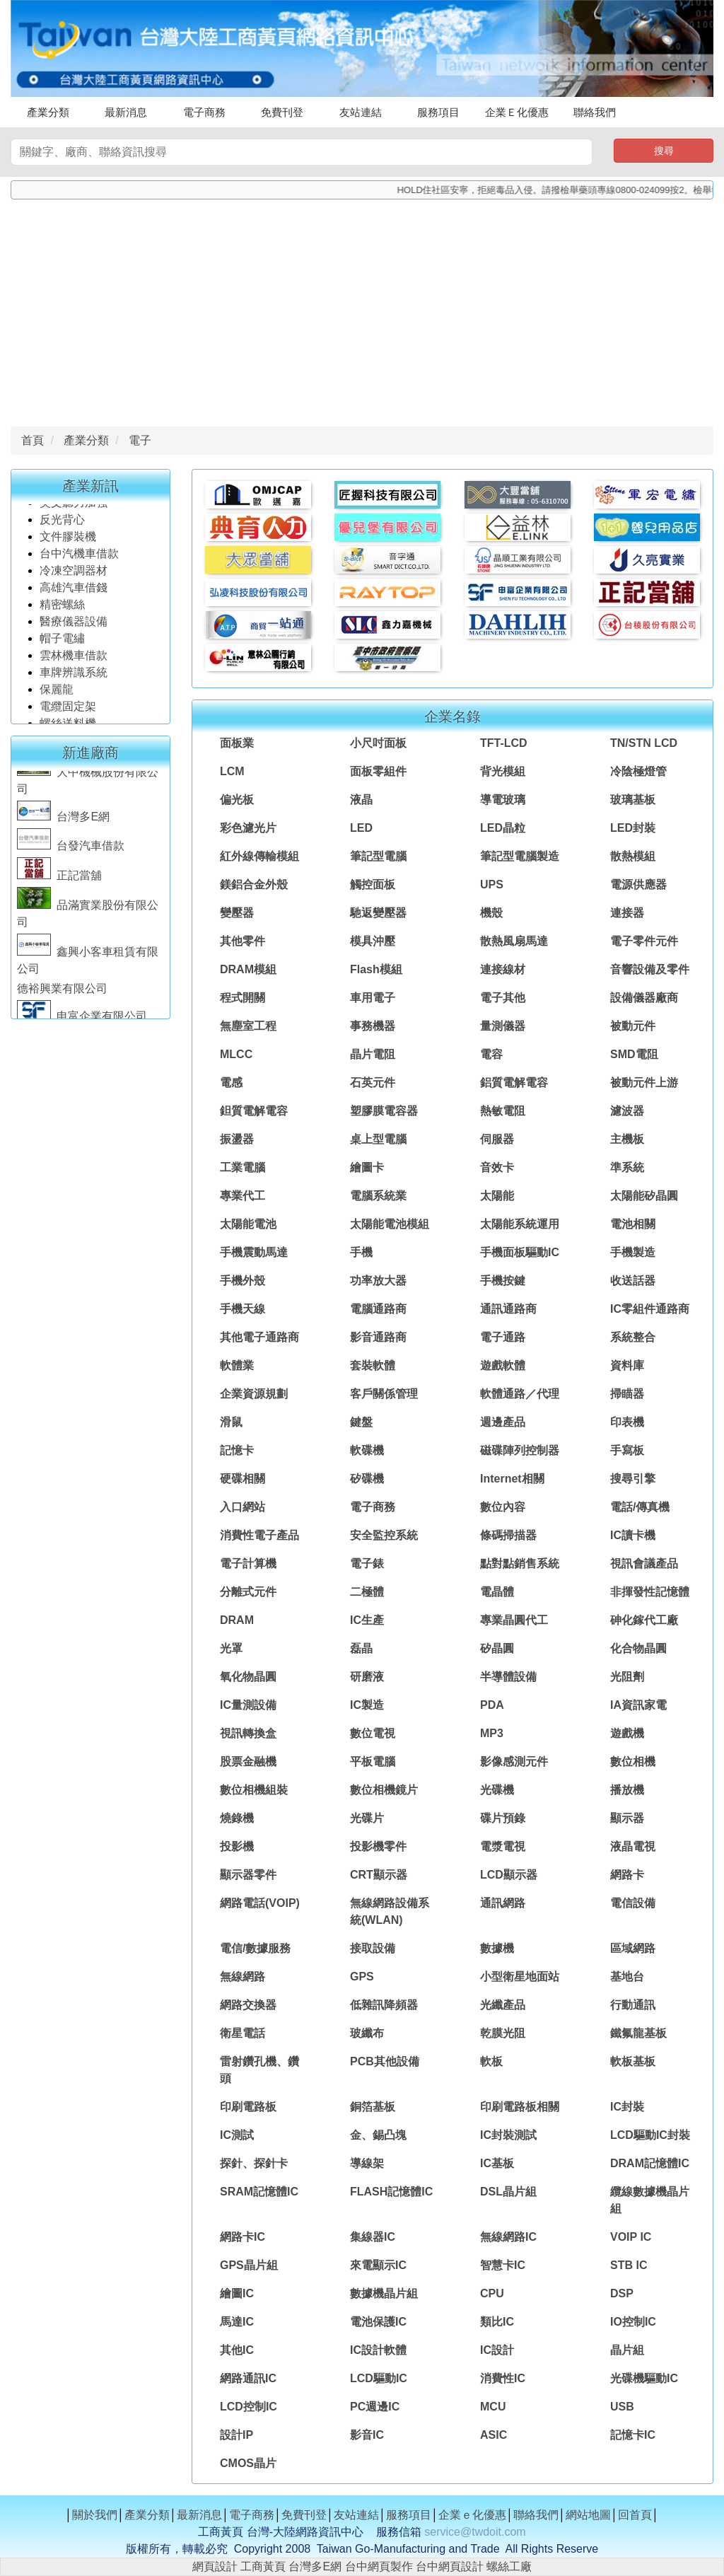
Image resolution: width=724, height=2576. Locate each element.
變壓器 (237, 913)
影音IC (367, 2435)
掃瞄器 (627, 1394)
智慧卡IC (502, 2265)
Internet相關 (512, 1479)
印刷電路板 (248, 2107)
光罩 (231, 1648)
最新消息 (126, 112)
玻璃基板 (632, 800)
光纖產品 (502, 2005)
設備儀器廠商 (644, 998)
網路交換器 (248, 2005)
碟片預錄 (502, 1818)
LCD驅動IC (378, 2378)
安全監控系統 (384, 1535)
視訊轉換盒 (248, 1733)
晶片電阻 (372, 1054)
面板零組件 (378, 771)
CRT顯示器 (378, 1875)
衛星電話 (242, 2033)
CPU (492, 2293)
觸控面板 (372, 884)
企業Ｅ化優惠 (517, 112)
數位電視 (372, 1733)
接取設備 (372, 1948)
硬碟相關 (242, 1479)
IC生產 (367, 1620)
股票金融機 (248, 1762)
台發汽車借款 (70, 858)
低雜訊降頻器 (384, 2005)
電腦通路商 (378, 1309)
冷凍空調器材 (75, 583)
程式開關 (242, 998)
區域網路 (632, 1948)
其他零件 (242, 941)
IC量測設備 (248, 1705)
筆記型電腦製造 (519, 856)
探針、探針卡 (254, 2163)
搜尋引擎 (632, 1479)
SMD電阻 (634, 1054)
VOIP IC (630, 2237)
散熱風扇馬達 (514, 941)
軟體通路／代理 (519, 1394)
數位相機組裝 (254, 1790)
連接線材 (502, 969)
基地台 (627, 1977)
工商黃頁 (263, 2566)
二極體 (367, 1592)
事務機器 (372, 1026)
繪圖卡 (367, 1167)
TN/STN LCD (643, 743)
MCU (493, 2407)
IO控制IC (633, 2322)
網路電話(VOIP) (260, 1903)
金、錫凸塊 (378, 2135)
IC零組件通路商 (649, 1309)
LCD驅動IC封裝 (650, 2135)
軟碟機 (367, 1450)
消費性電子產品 (259, 1535)
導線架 (367, 2163)
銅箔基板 (372, 2107)
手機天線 (242, 1309)
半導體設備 (508, 1677)
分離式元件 (248, 1592)
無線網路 (242, 1977)
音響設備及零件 (649, 969)
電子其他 (502, 998)
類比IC (497, 2322)
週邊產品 (502, 1422)
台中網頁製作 (379, 2566)
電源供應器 (638, 884)
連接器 (627, 913)
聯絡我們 (594, 112)
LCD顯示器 (508, 1875)
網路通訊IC (248, 2378)
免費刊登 (282, 112)
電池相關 (632, 1224)
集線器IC (372, 2237)
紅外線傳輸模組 (259, 856)
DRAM (237, 1620)
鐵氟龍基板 (638, 2033)
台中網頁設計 (450, 2566)
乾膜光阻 (502, 2033)
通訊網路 (502, 1903)
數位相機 (632, 1762)
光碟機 (497, 1790)
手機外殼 (242, 1281)
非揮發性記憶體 (649, 1592)
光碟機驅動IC (644, 2378)
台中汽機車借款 (81, 566)
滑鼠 (231, 1422)
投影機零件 (378, 1846)
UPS (491, 884)
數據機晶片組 (384, 2293)
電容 (491, 1054)
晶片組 (627, 2350)
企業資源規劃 (254, 1394)
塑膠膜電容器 (384, 1111)
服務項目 (438, 112)
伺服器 (497, 1139)
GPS (362, 1977)
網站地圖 (588, 2515)
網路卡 (627, 1875)
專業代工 (242, 1196)
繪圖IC (237, 2293)
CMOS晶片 (248, 2463)
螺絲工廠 (509, 2566)
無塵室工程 (248, 1026)
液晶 (361, 800)
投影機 (237, 1846)
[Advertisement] (362, 309)
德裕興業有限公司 (62, 1001)
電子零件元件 (644, 941)
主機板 (627, 1139)
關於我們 (94, 2515)
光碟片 (367, 1818)
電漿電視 (502, 1846)
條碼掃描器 (508, 1535)
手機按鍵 (502, 1281)
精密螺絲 (62, 617)
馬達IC (237, 2322)
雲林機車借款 (73, 668)
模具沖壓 (372, 941)
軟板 (491, 2061)
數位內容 (502, 1507)
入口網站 (242, 1507)
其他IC (237, 2350)
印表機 (627, 1422)
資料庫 (627, 1365)
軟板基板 (632, 2061)
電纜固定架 (68, 719)
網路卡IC (242, 2237)
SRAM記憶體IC (259, 2192)
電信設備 (632, 1903)
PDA (492, 1705)
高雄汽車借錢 (73, 600)
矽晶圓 (497, 1648)
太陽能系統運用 (519, 1224)
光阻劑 (627, 1677)
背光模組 (502, 771)
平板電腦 (372, 1762)
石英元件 (372, 1083)
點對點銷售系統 (519, 1563)
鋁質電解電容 (514, 1083)
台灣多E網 (63, 829)
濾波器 (627, 1111)
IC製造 (367, 1705)
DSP (622, 2293)
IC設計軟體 (378, 2350)
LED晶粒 (502, 828)
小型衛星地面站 (519, 1977)
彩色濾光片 (248, 828)
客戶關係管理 (384, 1394)
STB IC (628, 2265)
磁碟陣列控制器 (519, 1450)
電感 (231, 1083)
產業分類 (48, 112)
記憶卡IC (632, 2435)
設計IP (236, 2435)
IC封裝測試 (508, 2135)
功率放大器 (378, 1281)
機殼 (491, 913)
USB (622, 2407)
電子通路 (502, 1337)
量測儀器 (502, 1026)
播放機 (627, 1790)
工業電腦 (242, 1167)
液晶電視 (632, 1846)
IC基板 (497, 2163)
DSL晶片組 (508, 2192)
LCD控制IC (248, 2407)
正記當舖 (59, 888)
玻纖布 (367, 2033)
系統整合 (632, 1337)
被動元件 (632, 1026)
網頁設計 (215, 2566)
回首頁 (635, 2515)
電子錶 (367, 1563)
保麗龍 (57, 702)
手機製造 (632, 1252)
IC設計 (497, 2350)
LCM (232, 771)
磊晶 (361, 1648)
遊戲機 (627, 1733)
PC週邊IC (374, 2407)
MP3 (491, 1733)
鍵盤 (361, 1422)
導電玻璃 (502, 800)
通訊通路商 (508, 1309)
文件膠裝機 (68, 549)
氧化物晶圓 (248, 1677)
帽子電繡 (64, 651)
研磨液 (367, 1677)
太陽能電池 (248, 1224)
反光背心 (62, 532)
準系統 (627, 1167)
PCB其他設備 (384, 2061)
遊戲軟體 (502, 1365)
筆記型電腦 (378, 856)
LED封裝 (632, 828)
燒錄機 (237, 1818)
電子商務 (204, 112)
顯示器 (627, 1818)
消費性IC (502, 2378)
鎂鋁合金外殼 (254, 884)
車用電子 (372, 998)
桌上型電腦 (378, 1139)
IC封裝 (627, 2107)
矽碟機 (367, 1479)
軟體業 (237, 1365)
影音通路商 (378, 1337)
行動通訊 (632, 2005)
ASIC (493, 2435)
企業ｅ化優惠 (472, 2515)
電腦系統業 (378, 1196)
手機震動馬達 (254, 1252)
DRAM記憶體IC (649, 2163)
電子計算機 (248, 1563)
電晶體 (497, 1592)
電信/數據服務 (255, 1948)
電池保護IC (378, 2322)
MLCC (236, 1054)
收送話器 (632, 1281)
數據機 (497, 1948)
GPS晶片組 (249, 2265)
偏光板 (237, 800)
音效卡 (497, 1167)
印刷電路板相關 (519, 2107)
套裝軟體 (372, 1365)
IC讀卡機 (632, 1535)
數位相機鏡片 (384, 1790)
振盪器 (237, 1139)
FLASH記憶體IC (391, 2192)
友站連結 (360, 112)
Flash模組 (376, 969)
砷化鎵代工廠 (644, 1620)
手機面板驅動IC (519, 1252)
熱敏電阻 (502, 1111)
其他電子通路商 (259, 1337)
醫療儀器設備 (75, 634)
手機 (361, 1252)
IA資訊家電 (638, 1705)
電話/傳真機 (640, 1507)
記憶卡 (237, 1450)
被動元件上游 (644, 1083)
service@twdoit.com (474, 2532)
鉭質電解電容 (254, 1111)
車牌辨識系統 (73, 685)
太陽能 (497, 1196)
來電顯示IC (378, 2265)
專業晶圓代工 (514, 1620)
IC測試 (237, 2135)
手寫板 (627, 1450)
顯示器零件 (248, 1875)
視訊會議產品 (644, 1563)
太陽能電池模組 (389, 1224)
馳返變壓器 (378, 913)
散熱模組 (632, 856)
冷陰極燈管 (638, 771)
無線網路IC (508, 2237)
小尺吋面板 (378, 743)
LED (361, 828)
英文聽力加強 (75, 515)
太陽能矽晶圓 (644, 1196)
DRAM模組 (248, 969)
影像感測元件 (514, 1762)
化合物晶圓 (638, 1648)
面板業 (237, 743)
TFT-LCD (503, 743)
